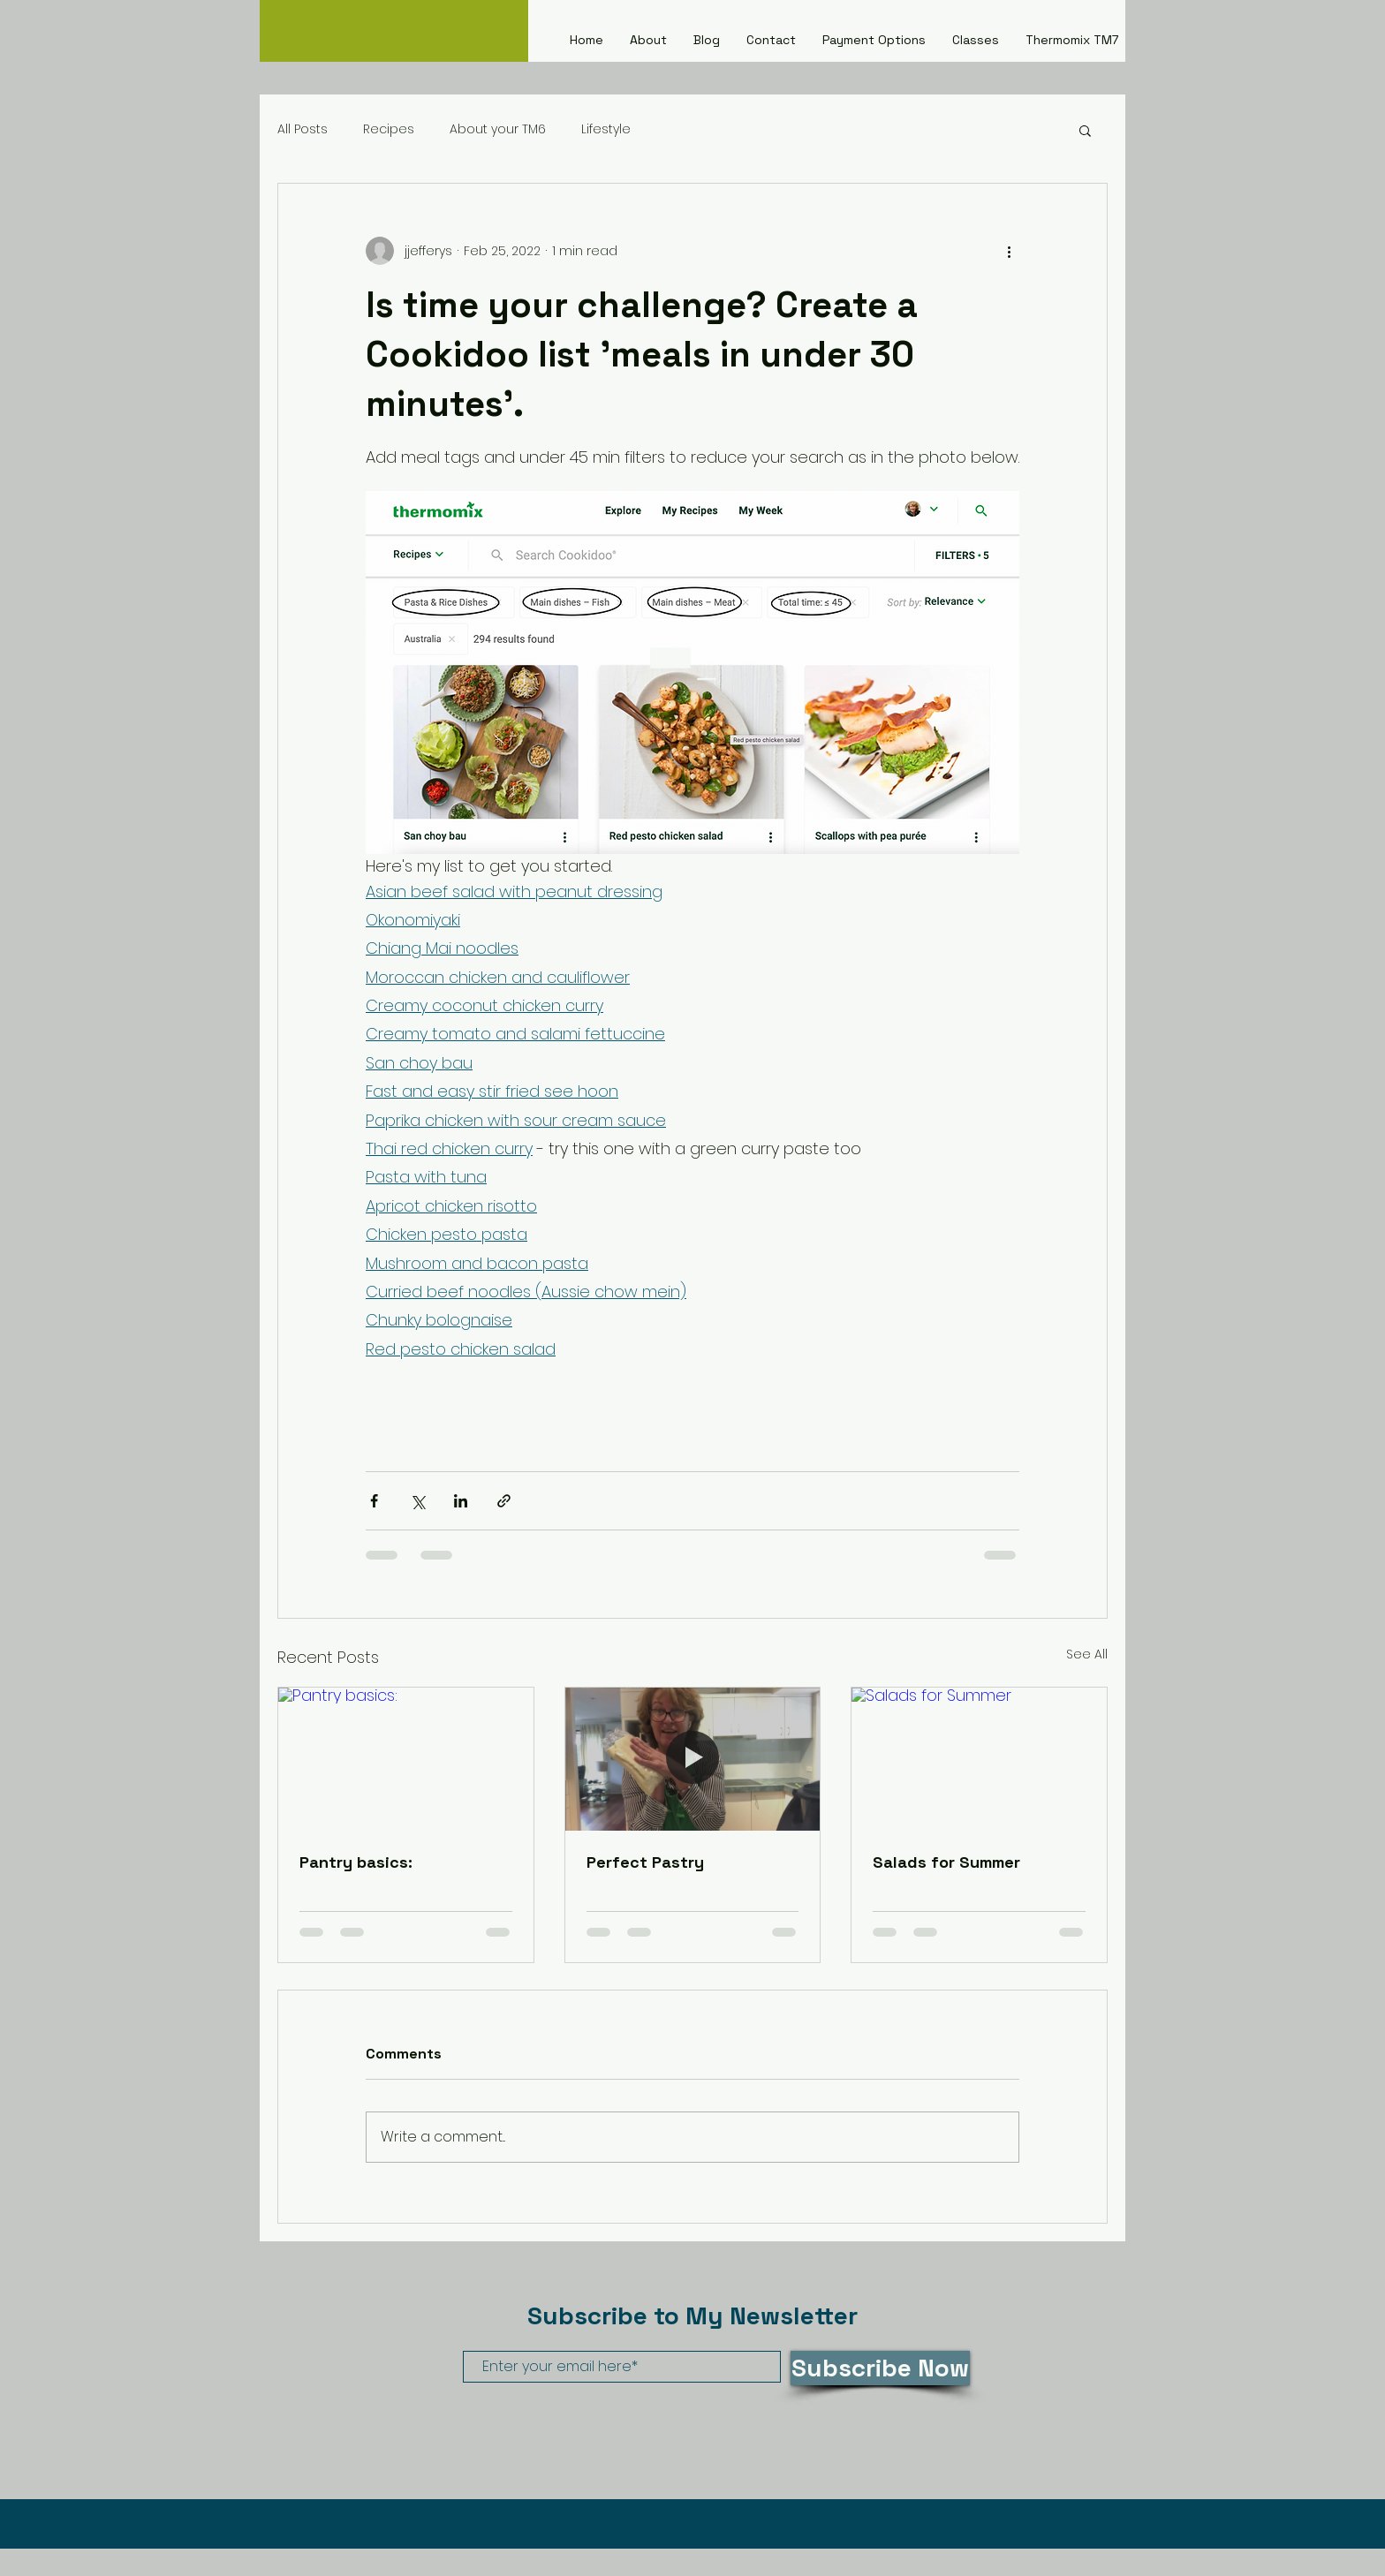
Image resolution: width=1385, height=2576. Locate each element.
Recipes (388, 129)
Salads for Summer (946, 1862)
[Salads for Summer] (979, 1759)
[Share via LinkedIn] (460, 1500)
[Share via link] (504, 1500)
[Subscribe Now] (880, 2368)
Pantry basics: (355, 1862)
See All (1087, 1654)
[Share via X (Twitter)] (417, 1500)
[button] (1085, 130)
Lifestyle (606, 129)
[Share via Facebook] (374, 1500)
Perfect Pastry (645, 1862)
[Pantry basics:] (406, 1759)
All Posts (302, 129)
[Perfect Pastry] (693, 1759)
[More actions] (1008, 250)
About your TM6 (498, 129)
